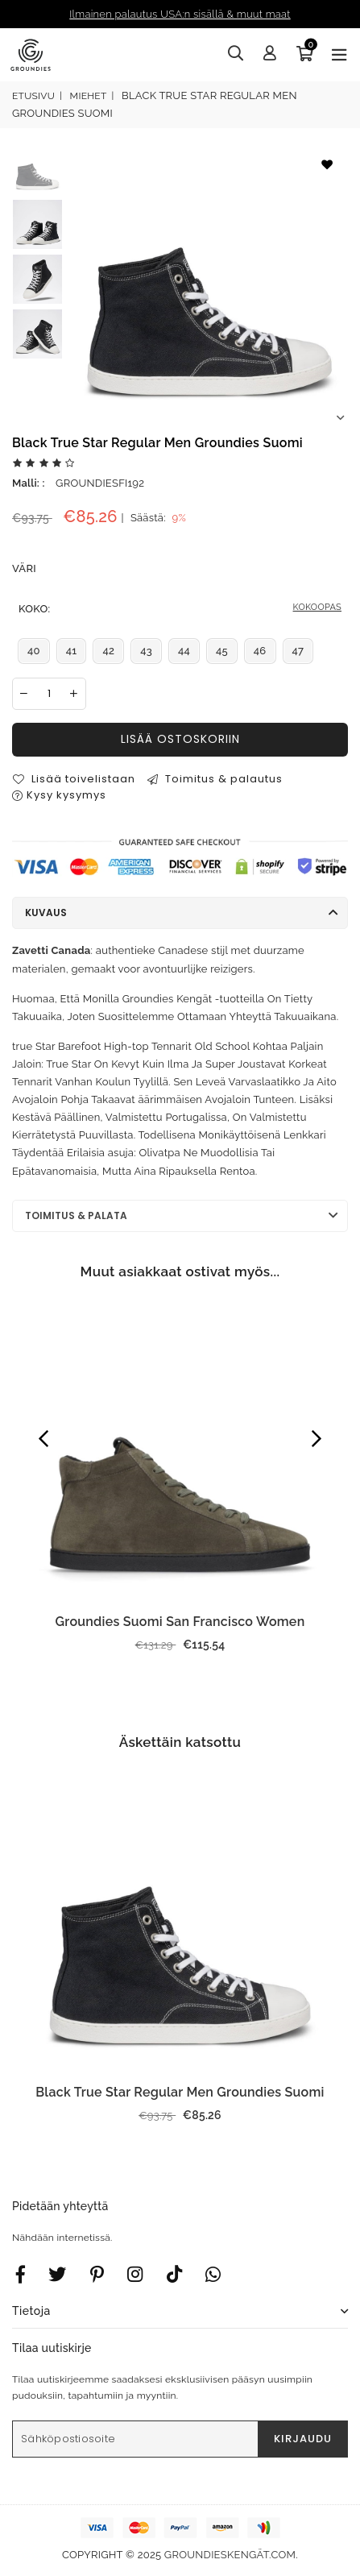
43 (146, 651)
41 (71, 651)
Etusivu (33, 96)
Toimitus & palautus (215, 778)
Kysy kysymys (59, 795)
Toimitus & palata (76, 1215)
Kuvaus (46, 912)
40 (33, 651)
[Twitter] (57, 2274)
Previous (43, 1439)
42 (108, 651)
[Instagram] (97, 2274)
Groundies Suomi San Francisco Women (180, 1621)
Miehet (88, 96)
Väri (24, 568)
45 (222, 651)
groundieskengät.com (230, 2555)
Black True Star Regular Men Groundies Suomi (179, 2092)
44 (184, 651)
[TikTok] (174, 2274)
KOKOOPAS (317, 607)
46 (260, 651)
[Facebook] (20, 2274)
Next (340, 418)
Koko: (180, 609)
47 (298, 651)
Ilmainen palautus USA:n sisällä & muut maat (179, 14)
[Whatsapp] (213, 2274)
